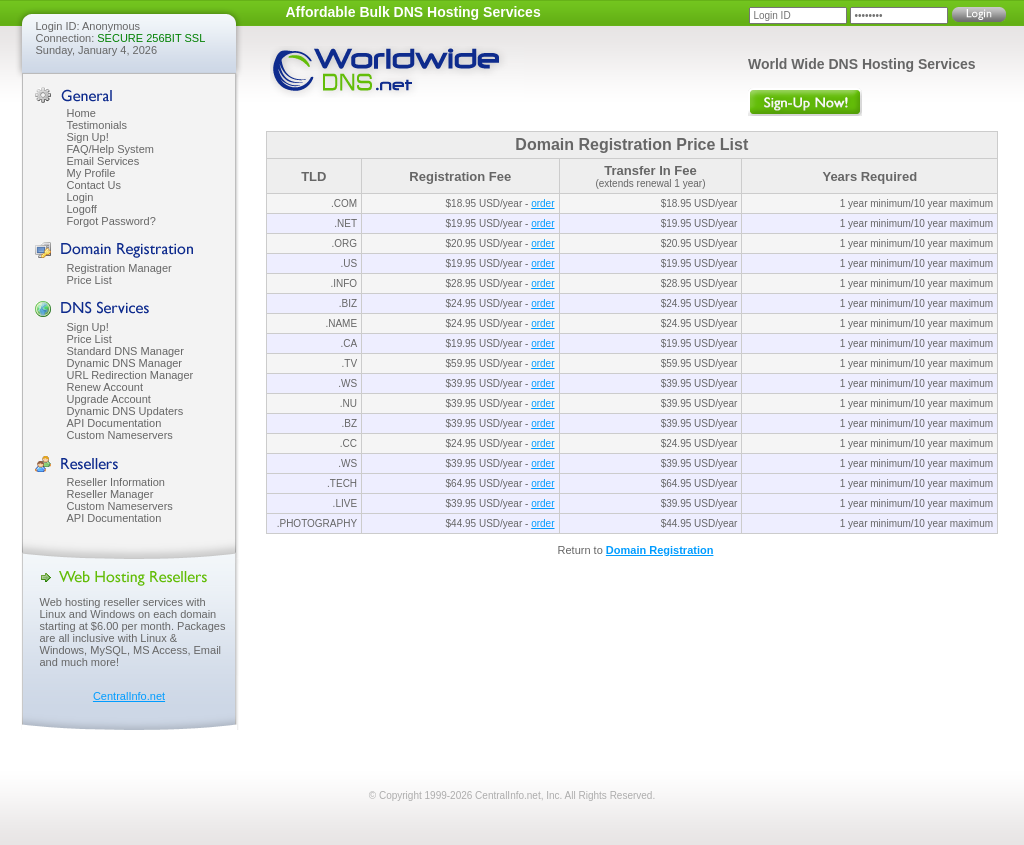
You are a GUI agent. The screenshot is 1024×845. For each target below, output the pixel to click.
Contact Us (94, 185)
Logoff (82, 209)
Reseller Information (116, 482)
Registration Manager (119, 268)
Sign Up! (88, 137)
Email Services (103, 161)
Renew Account (105, 387)
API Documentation (114, 423)
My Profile (91, 173)
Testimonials (97, 125)
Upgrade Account (109, 399)
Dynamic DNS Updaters (125, 411)
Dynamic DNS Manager (125, 363)
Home (81, 113)
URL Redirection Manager (130, 375)
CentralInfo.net (129, 696)
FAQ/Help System (110, 149)
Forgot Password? (111, 221)
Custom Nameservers (120, 435)
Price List (89, 280)
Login (80, 197)
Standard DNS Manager (125, 351)
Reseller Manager (110, 494)
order (542, 203)
